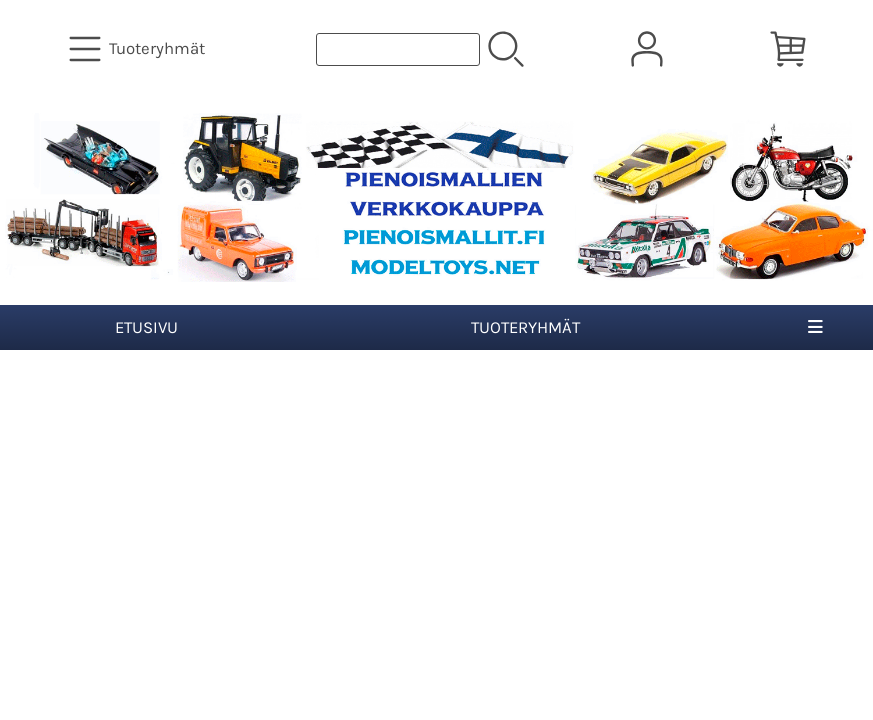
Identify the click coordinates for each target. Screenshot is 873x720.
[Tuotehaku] (398, 49)
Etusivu (146, 327)
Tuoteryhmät (525, 327)
